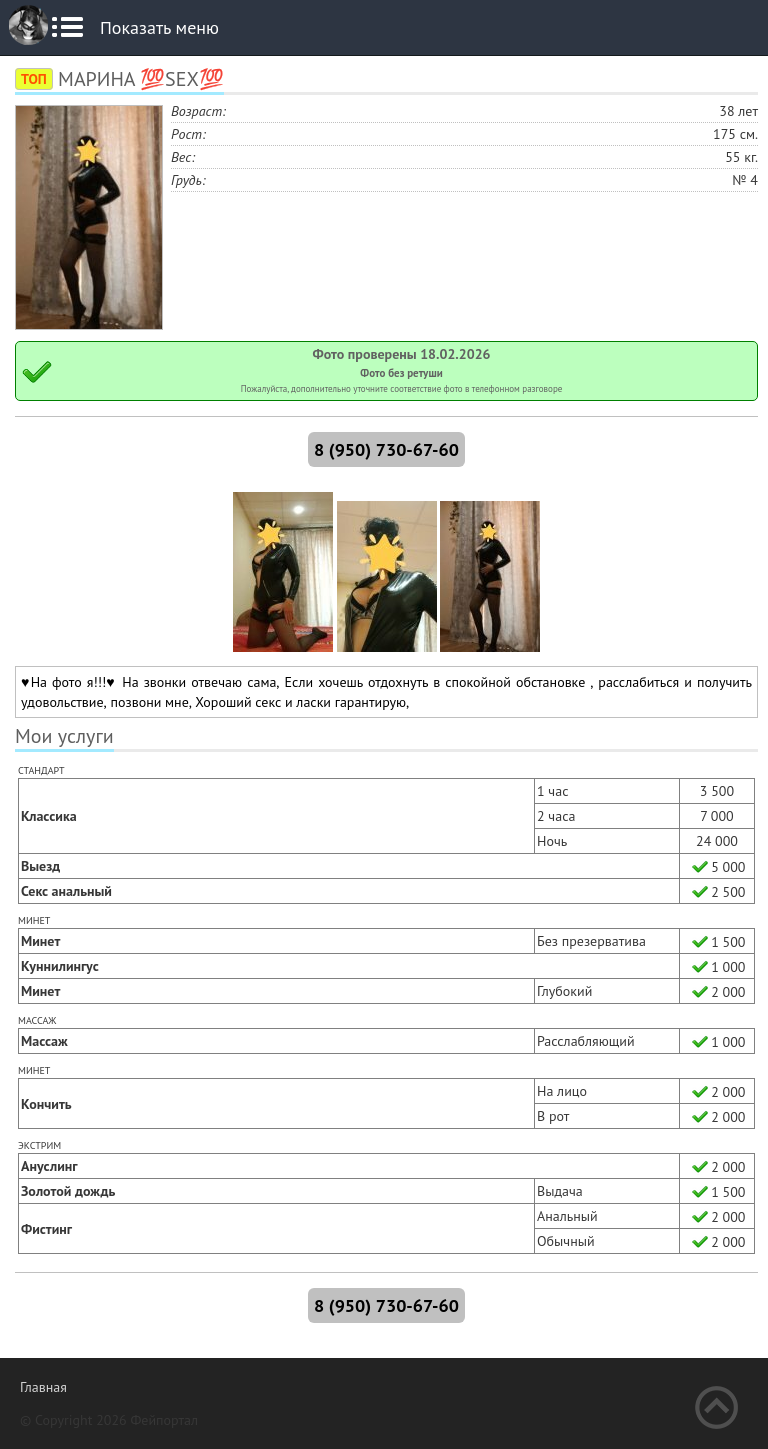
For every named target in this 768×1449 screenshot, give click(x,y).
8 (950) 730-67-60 (386, 449)
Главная (43, 1387)
